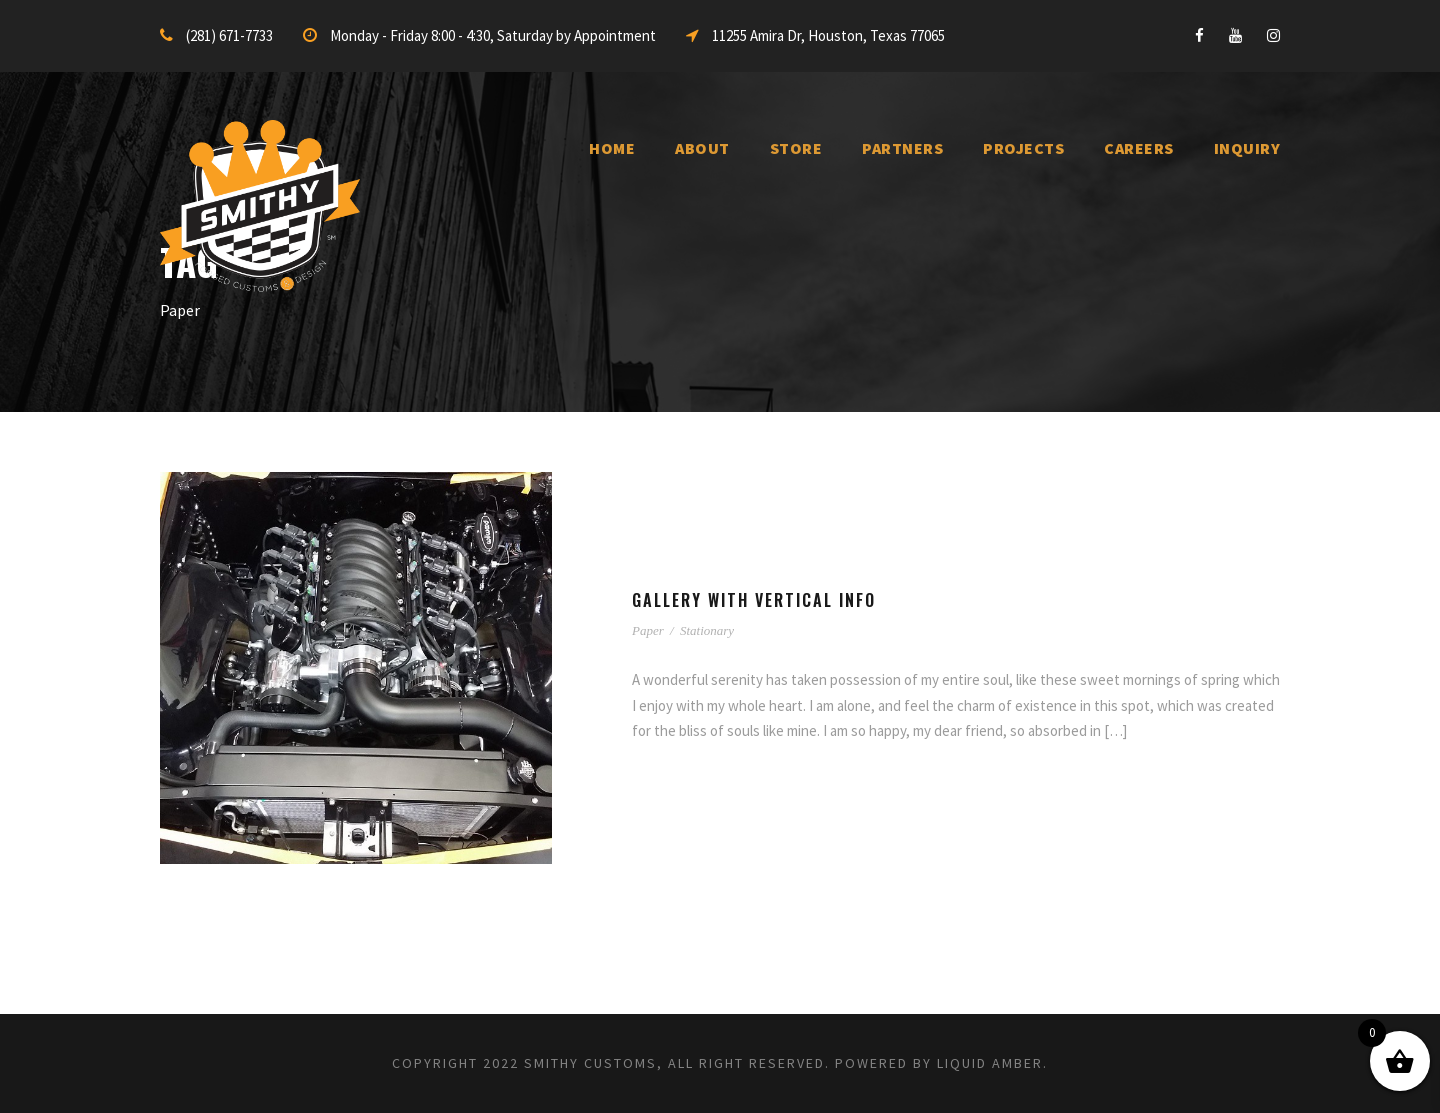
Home (612, 148)
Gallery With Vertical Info (754, 600)
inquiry (1247, 148)
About (702, 148)
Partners (902, 148)
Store (796, 148)
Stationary (707, 630)
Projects (1023, 148)
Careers (1139, 148)
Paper (648, 630)
